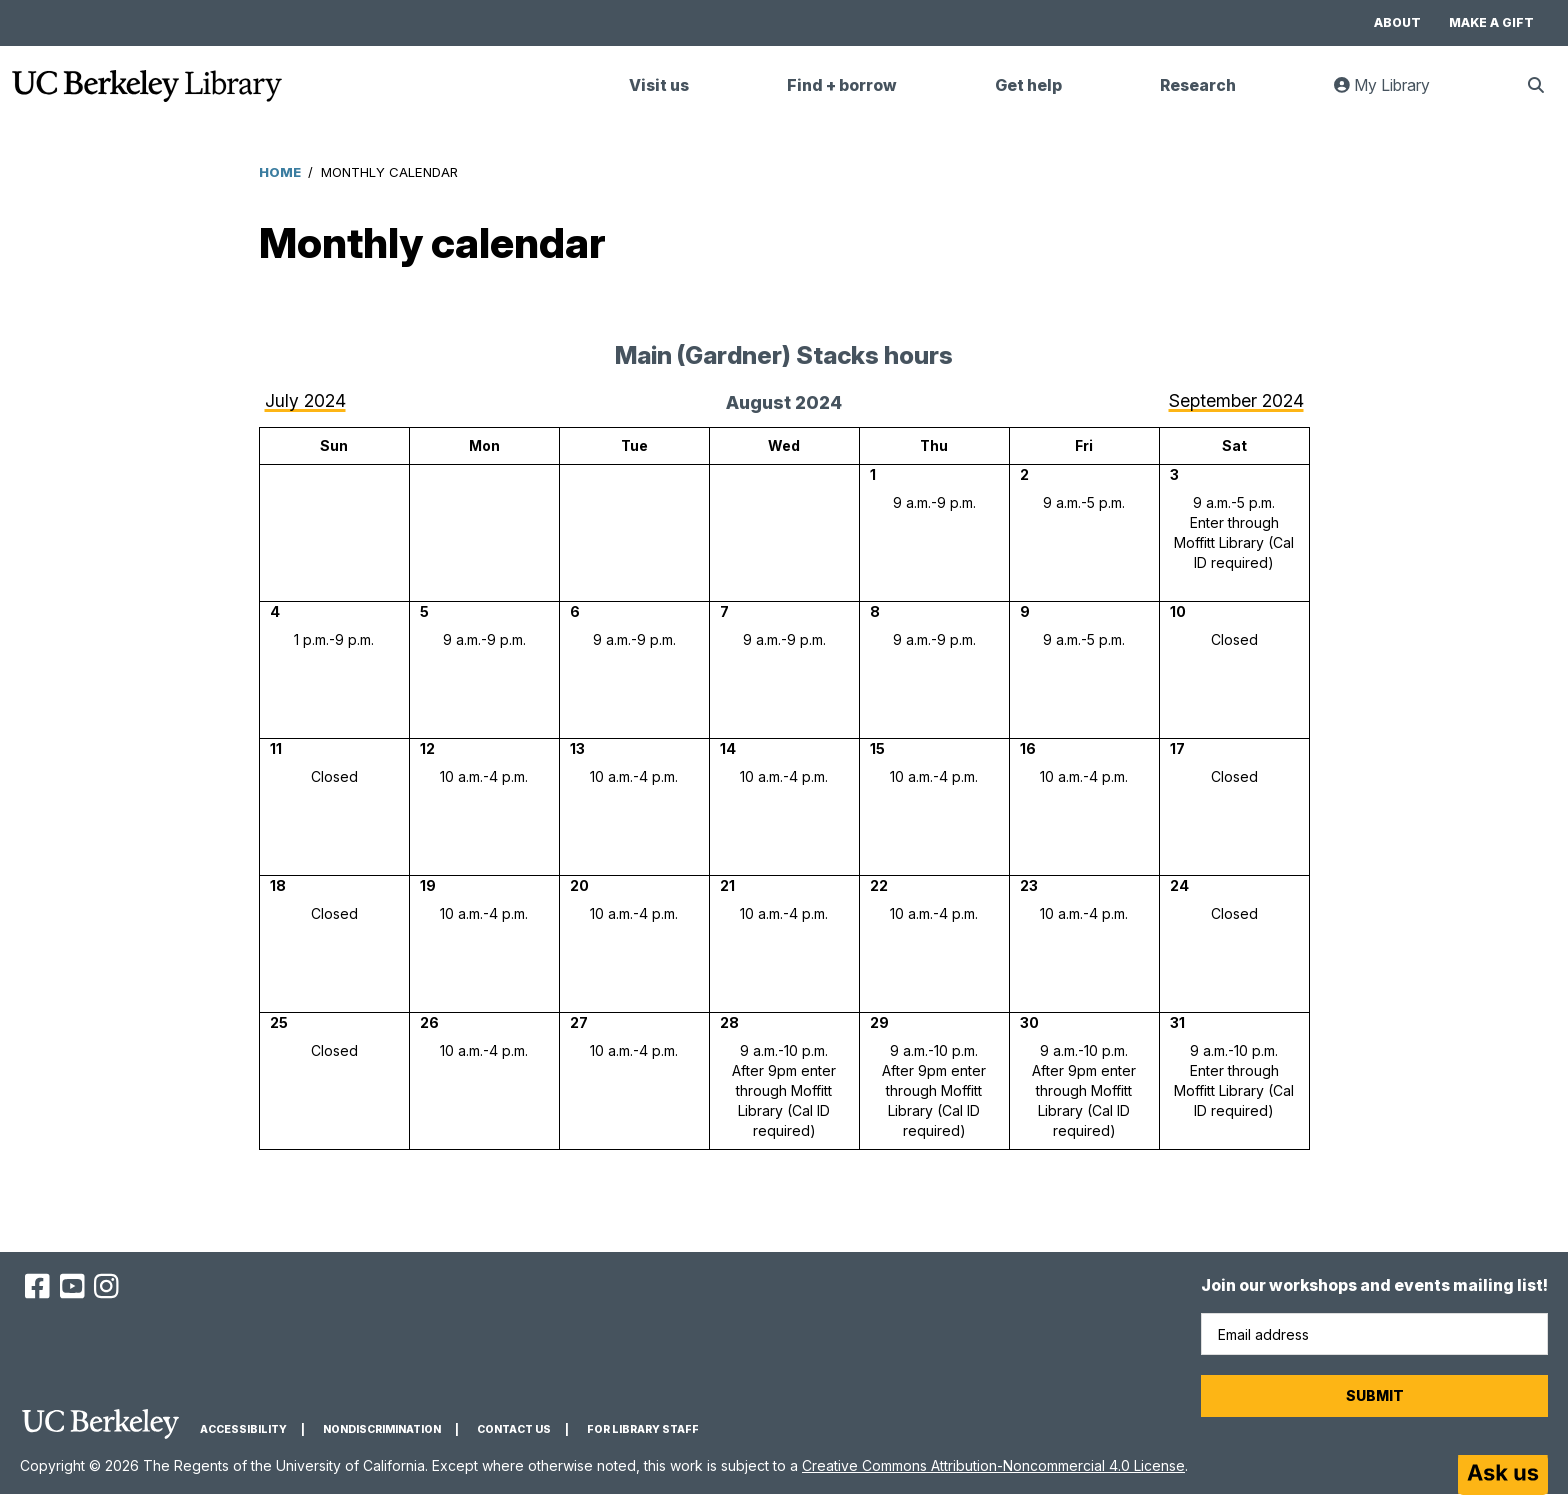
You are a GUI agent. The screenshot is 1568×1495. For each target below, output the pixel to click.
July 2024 (305, 400)
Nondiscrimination (382, 1429)
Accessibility (243, 1429)
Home (280, 172)
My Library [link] (1394, 93)
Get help (1028, 85)
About (1397, 22)
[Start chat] (1503, 1475)
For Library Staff (643, 1429)
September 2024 (1236, 400)
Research (1198, 85)
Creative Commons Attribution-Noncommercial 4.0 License (993, 1465)
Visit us (659, 85)
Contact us (514, 1429)
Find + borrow (842, 85)
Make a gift (1491, 22)
